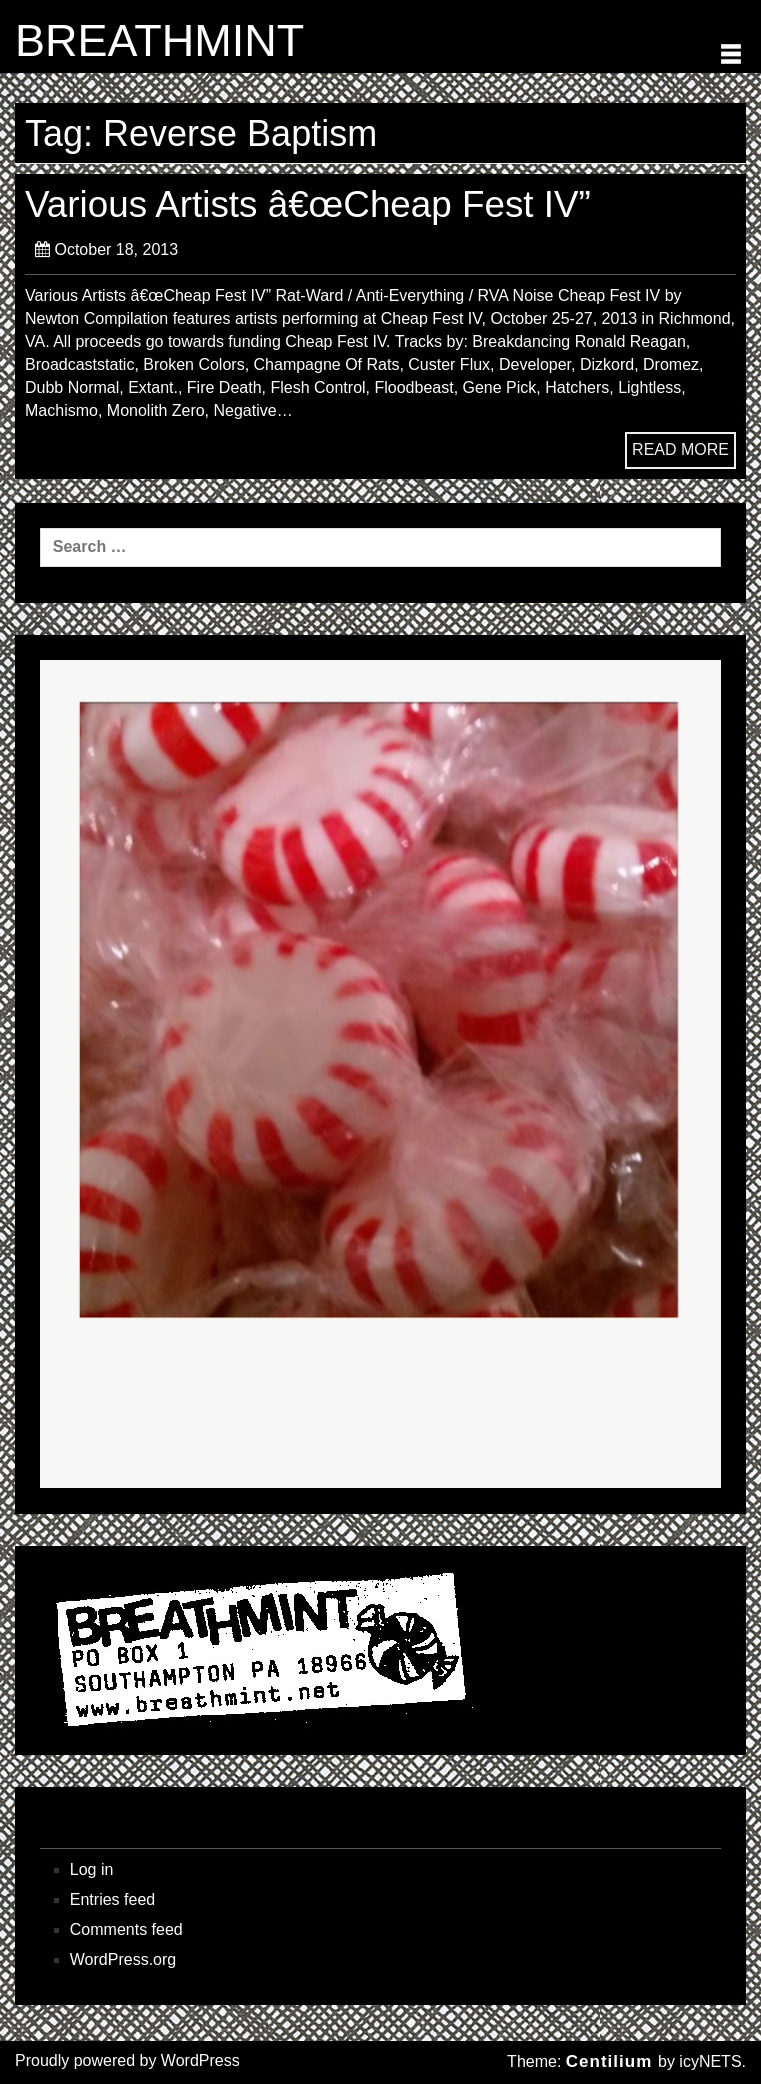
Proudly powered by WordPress (127, 2060)
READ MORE (680, 449)
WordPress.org (123, 1959)
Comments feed (126, 1929)
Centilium (609, 2061)
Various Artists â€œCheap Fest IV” (308, 204)
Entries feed (112, 1899)
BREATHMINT (159, 41)
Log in (92, 1869)
